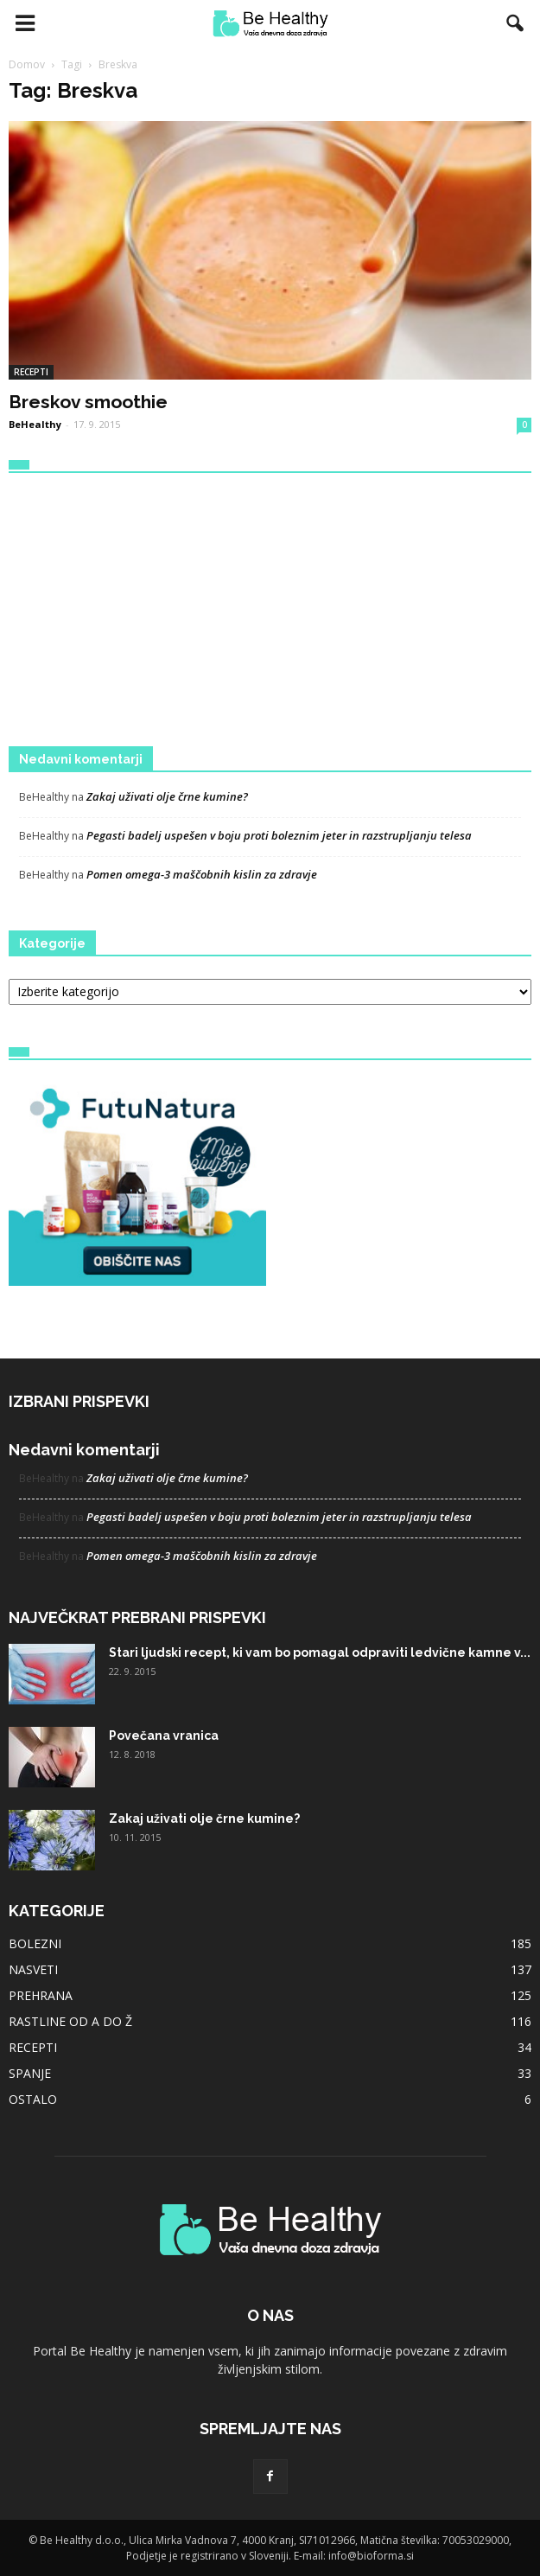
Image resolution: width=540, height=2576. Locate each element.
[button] (516, 23)
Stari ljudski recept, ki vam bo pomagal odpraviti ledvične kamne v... (319, 1652)
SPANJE (30, 2073)
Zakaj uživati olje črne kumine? (167, 796)
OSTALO (33, 2099)
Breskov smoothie (88, 401)
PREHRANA (41, 1995)
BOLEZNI (35, 1943)
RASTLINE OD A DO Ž (70, 2021)
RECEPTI (31, 372)
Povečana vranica (164, 1735)
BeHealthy (35, 424)
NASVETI (33, 1969)
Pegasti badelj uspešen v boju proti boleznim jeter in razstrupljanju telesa (279, 835)
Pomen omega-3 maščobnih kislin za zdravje (201, 874)
